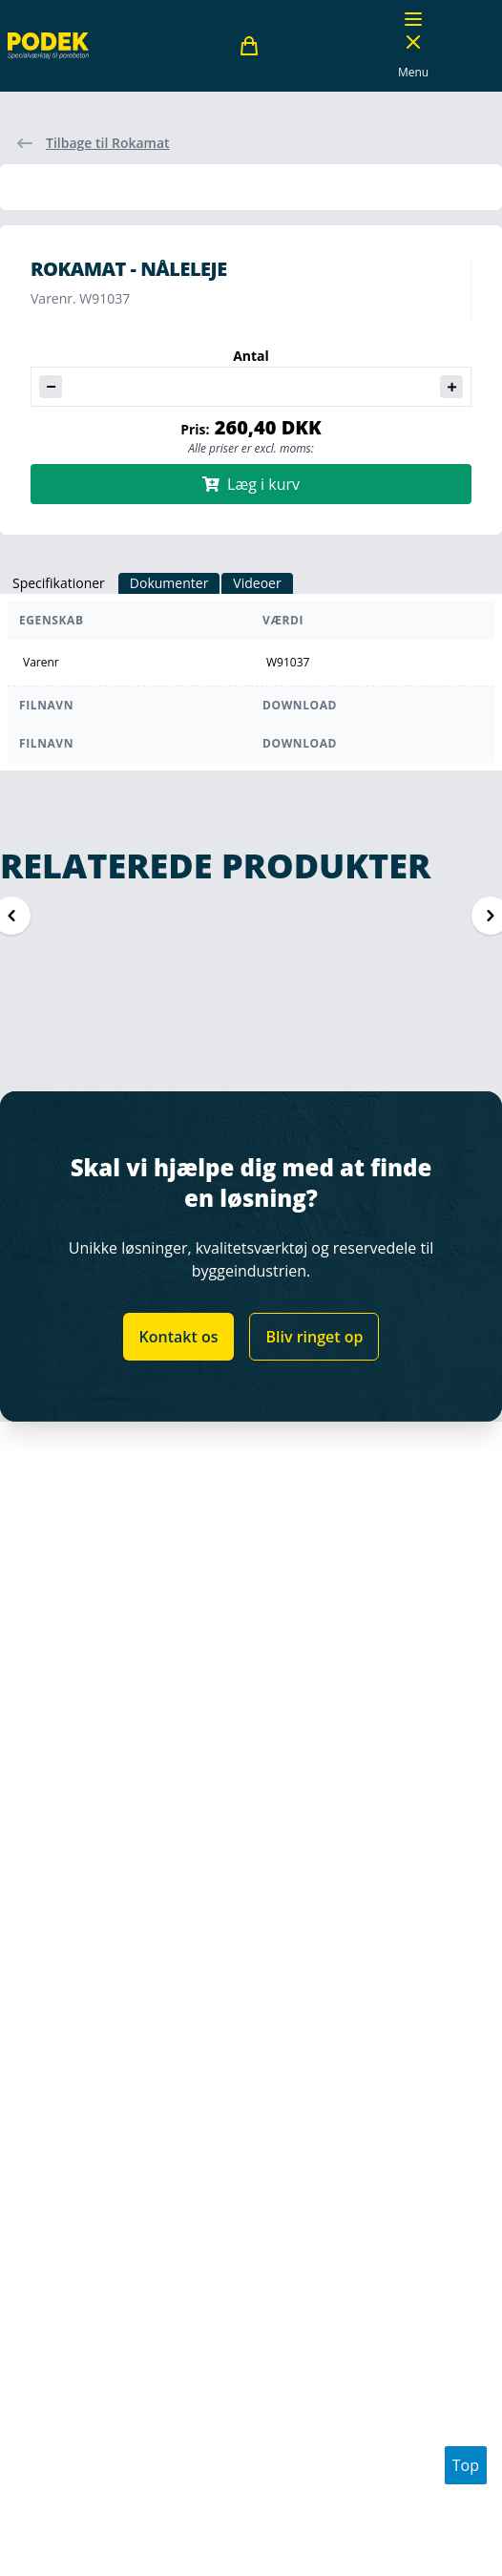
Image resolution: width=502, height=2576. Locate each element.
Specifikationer (58, 583)
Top (465, 2465)
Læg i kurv (251, 484)
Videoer (257, 583)
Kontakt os (179, 1336)
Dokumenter (169, 583)
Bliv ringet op (314, 1336)
